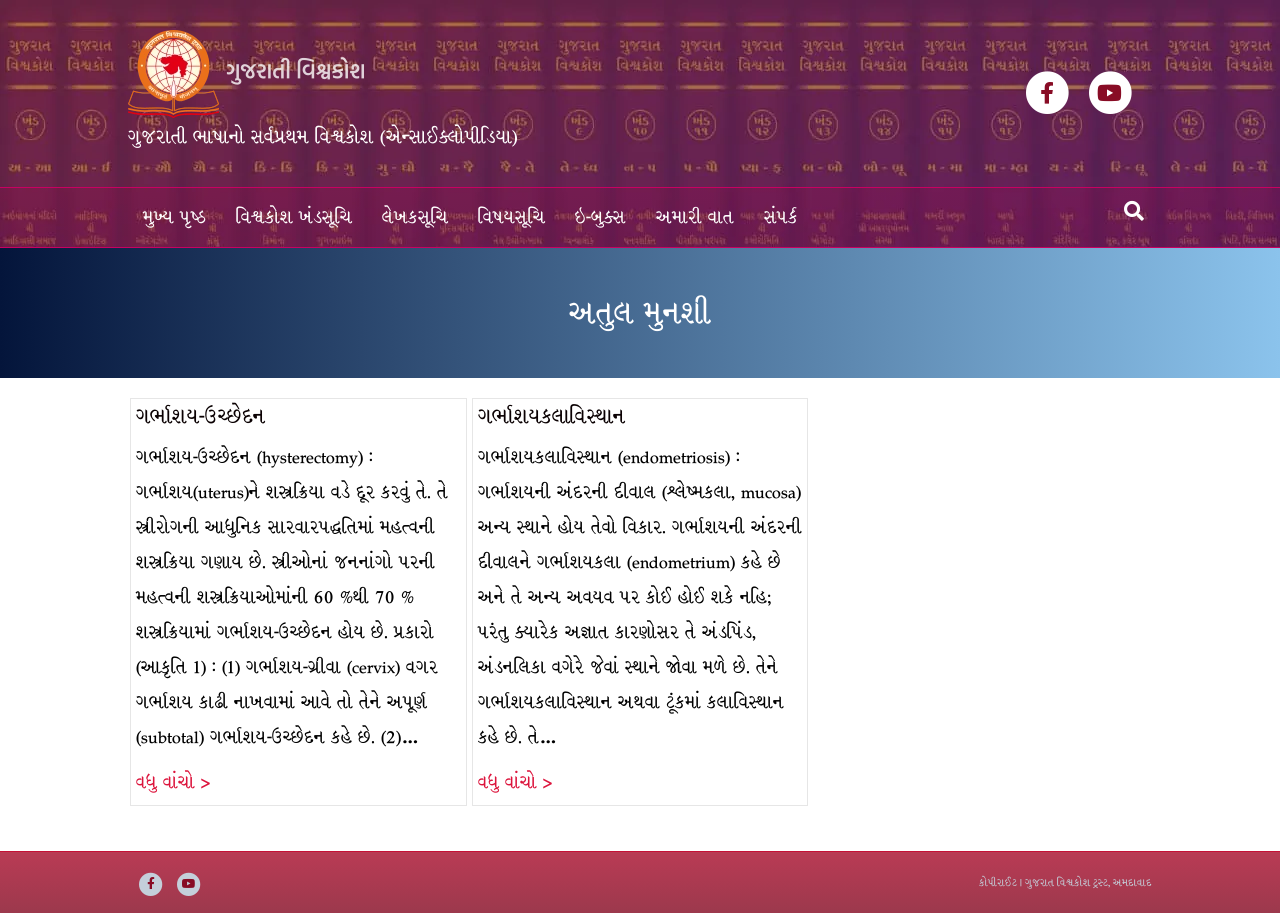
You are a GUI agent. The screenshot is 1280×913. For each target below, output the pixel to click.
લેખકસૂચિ (415, 217)
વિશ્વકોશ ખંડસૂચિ (294, 217)
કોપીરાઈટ (998, 882)
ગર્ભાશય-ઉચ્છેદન (200, 416)
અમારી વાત (695, 217)
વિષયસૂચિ (511, 217)
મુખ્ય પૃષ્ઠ (174, 217)
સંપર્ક (781, 217)
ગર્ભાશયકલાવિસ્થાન (551, 416)
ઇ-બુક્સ (600, 217)
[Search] (1134, 211)
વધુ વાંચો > (173, 782)
